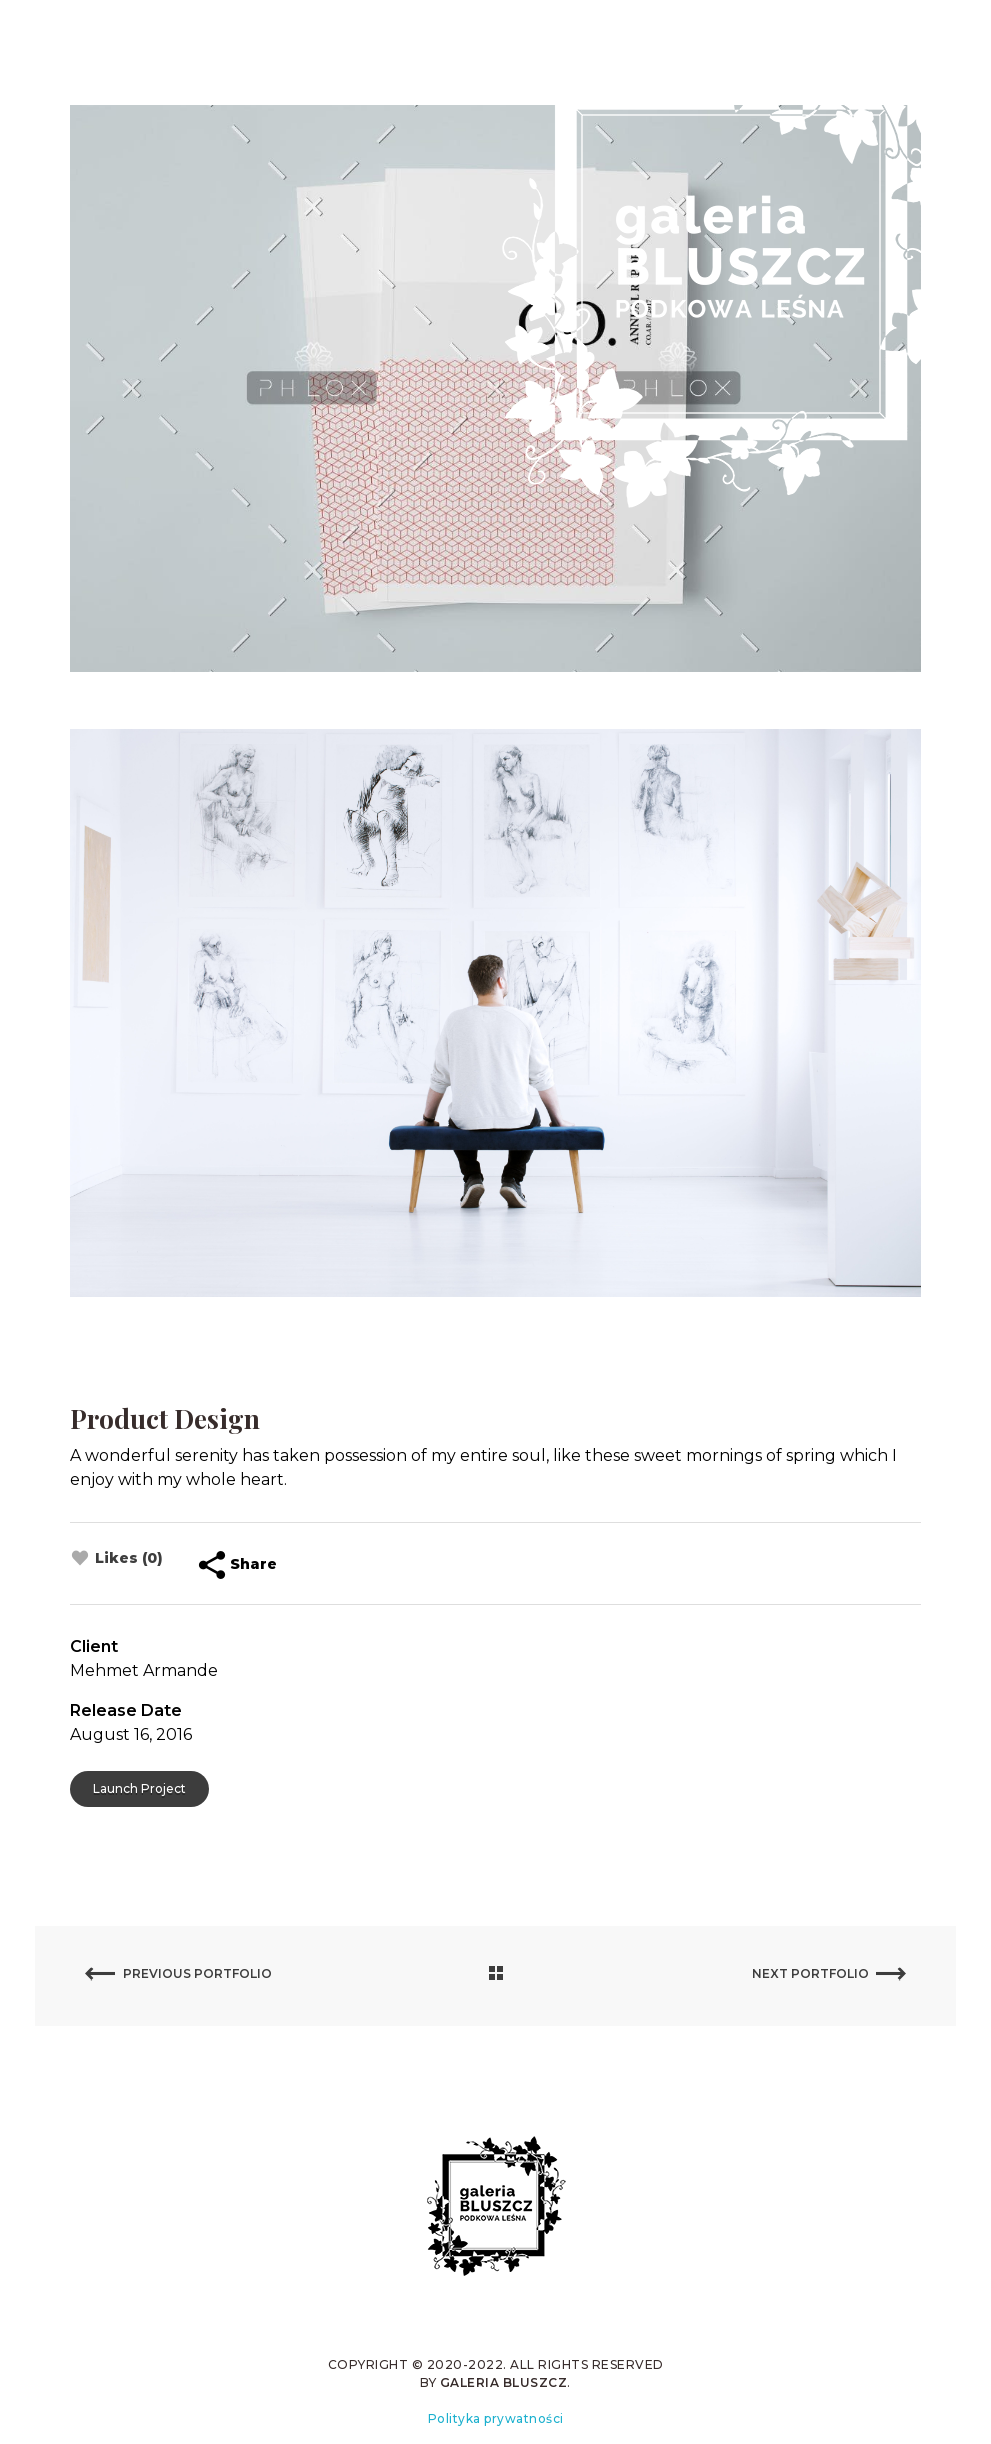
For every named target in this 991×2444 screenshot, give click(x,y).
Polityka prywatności (496, 2418)
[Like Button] (80, 1558)
